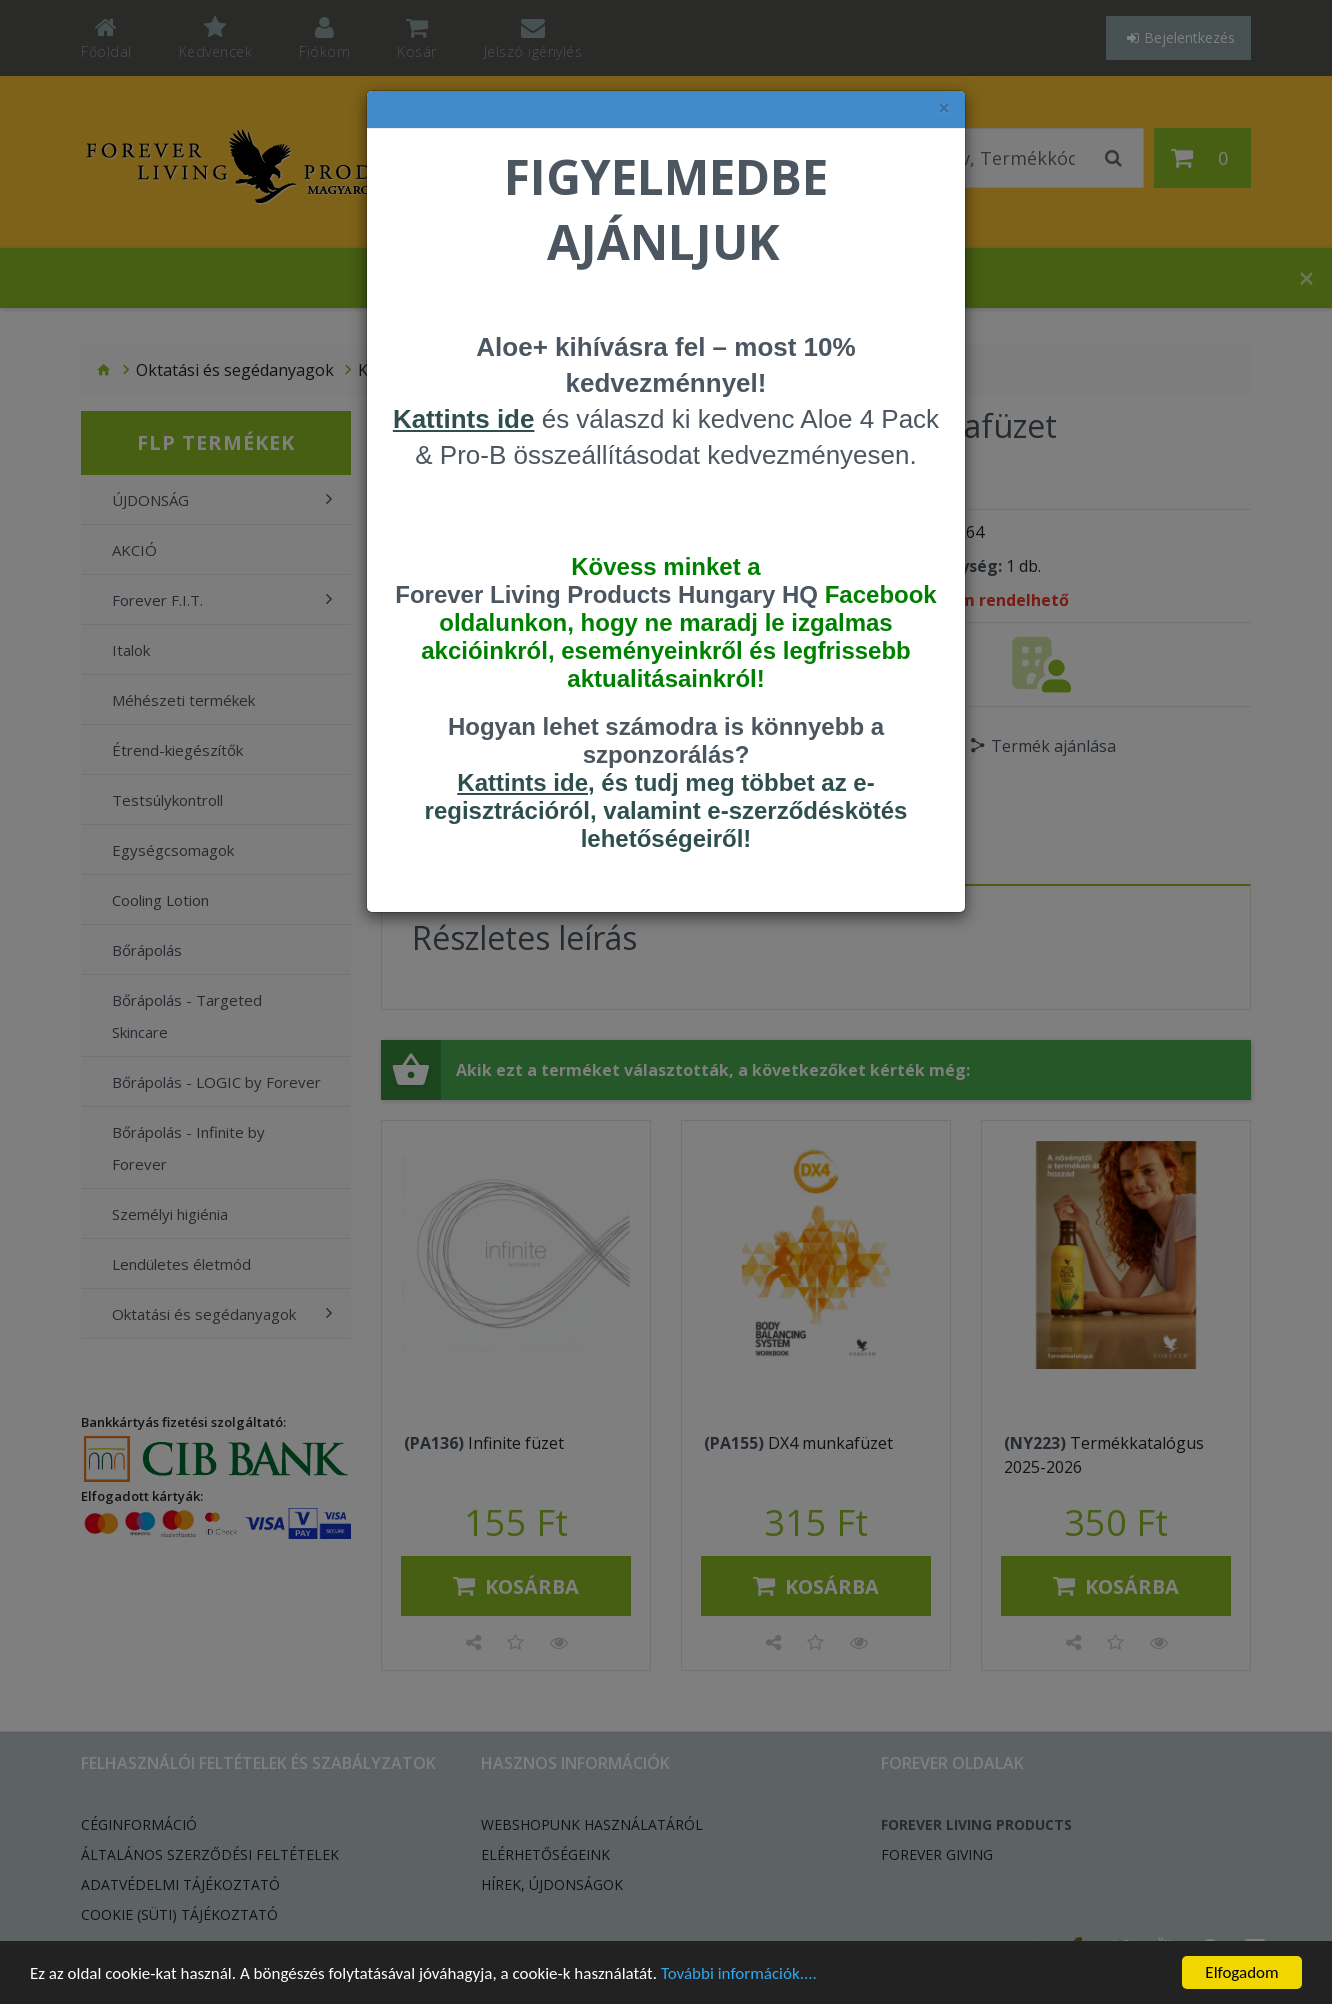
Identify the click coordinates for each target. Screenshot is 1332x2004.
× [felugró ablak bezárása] (944, 108)
